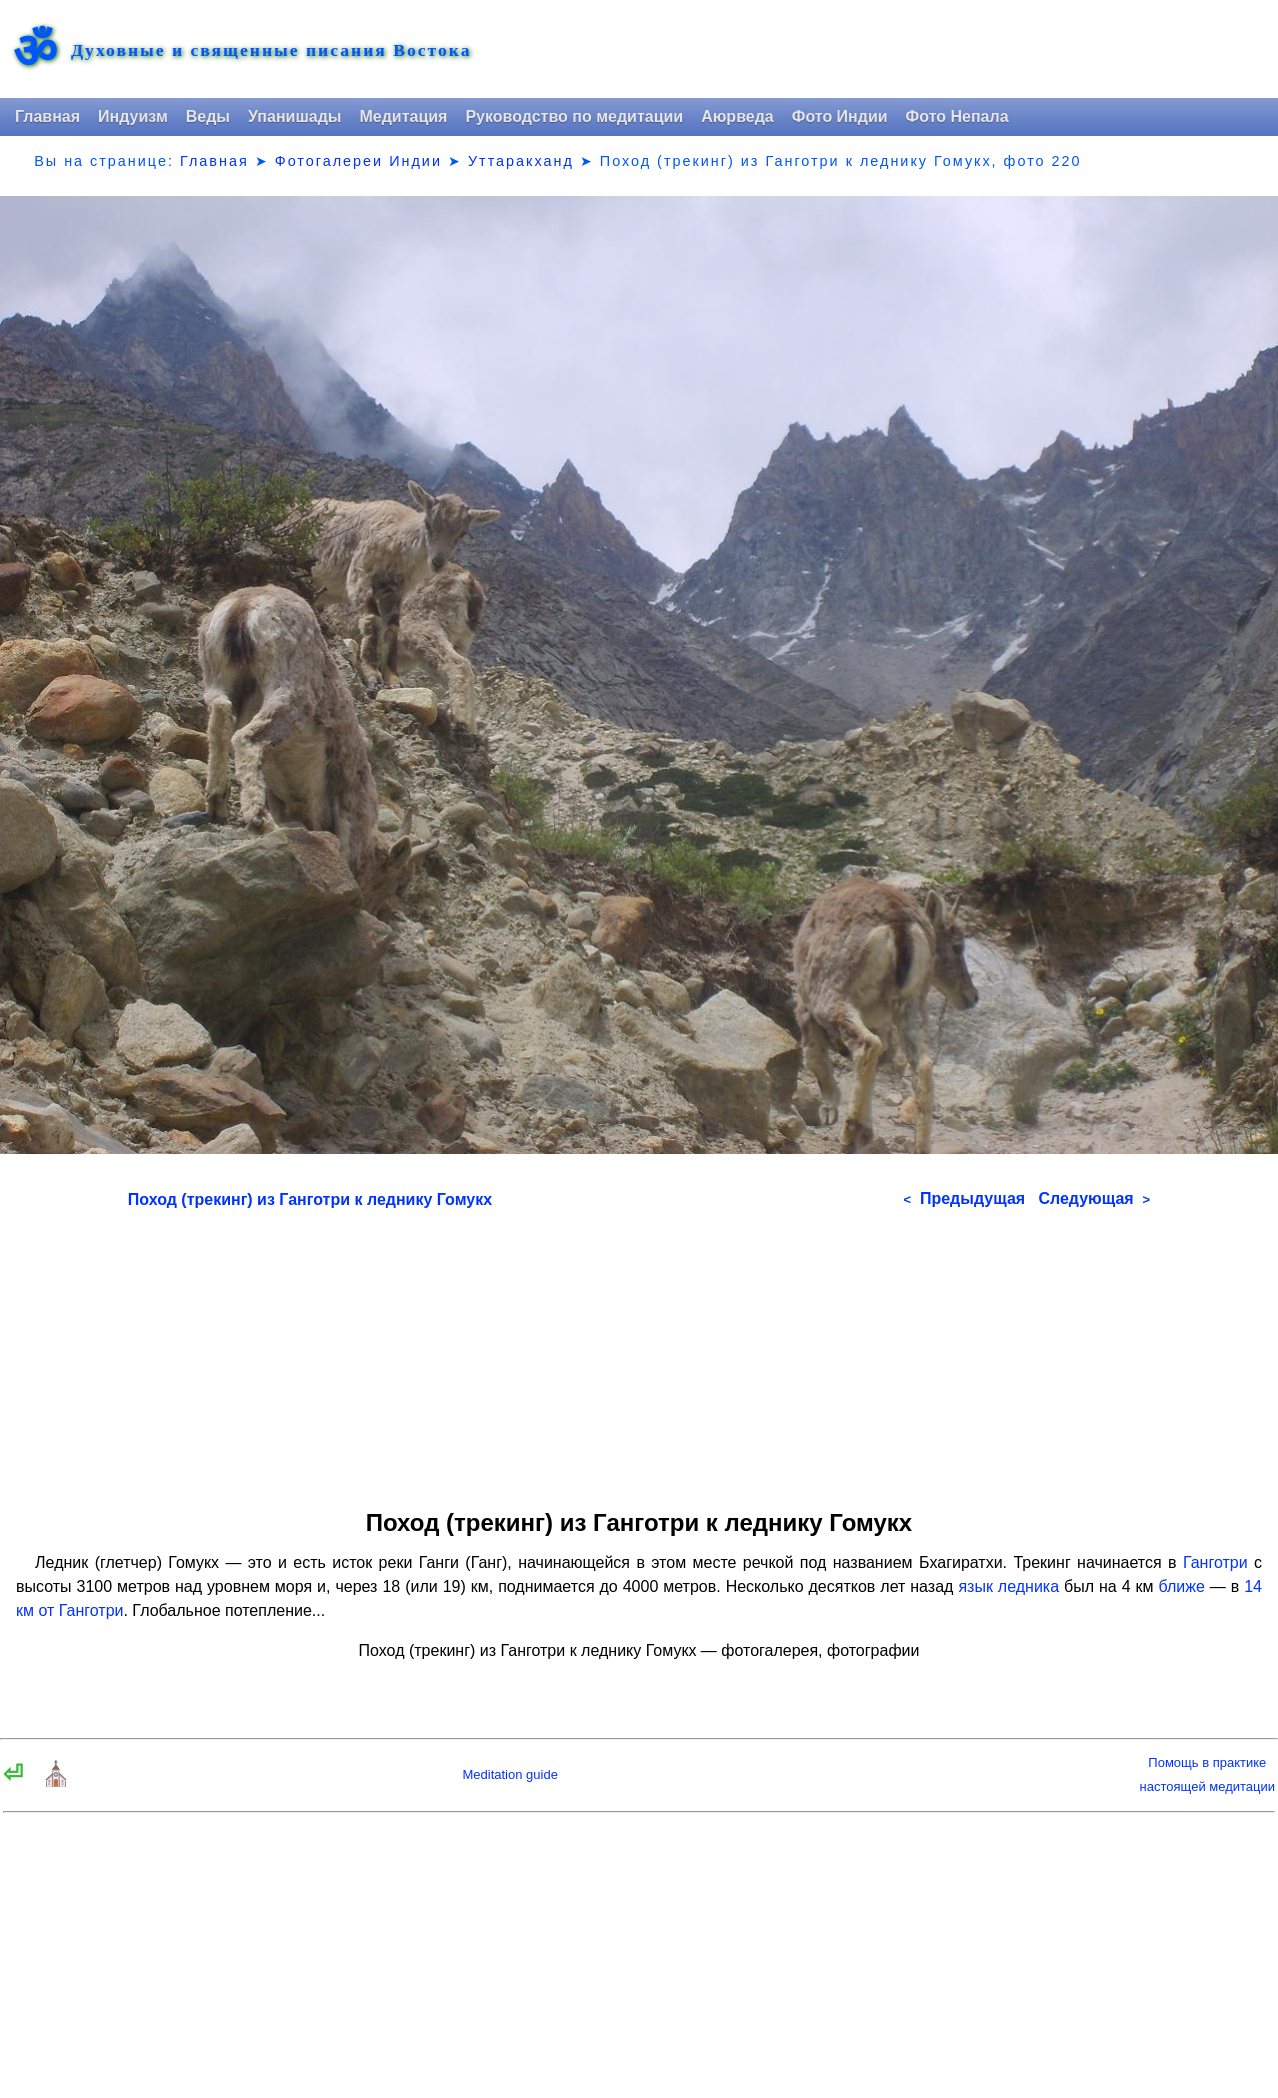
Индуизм (133, 116)
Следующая (1094, 1198)
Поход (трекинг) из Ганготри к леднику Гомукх (310, 1199)
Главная (47, 116)
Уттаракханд (521, 161)
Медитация (403, 116)
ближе (1182, 1586)
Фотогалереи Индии (358, 161)
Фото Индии (840, 116)
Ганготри (1215, 1562)
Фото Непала (957, 116)
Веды (208, 116)
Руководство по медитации (574, 116)
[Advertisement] (639, 1352)
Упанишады (294, 116)
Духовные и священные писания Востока (271, 51)
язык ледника (1008, 1586)
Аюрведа (737, 116)
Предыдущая (964, 1198)
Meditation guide (509, 1774)
